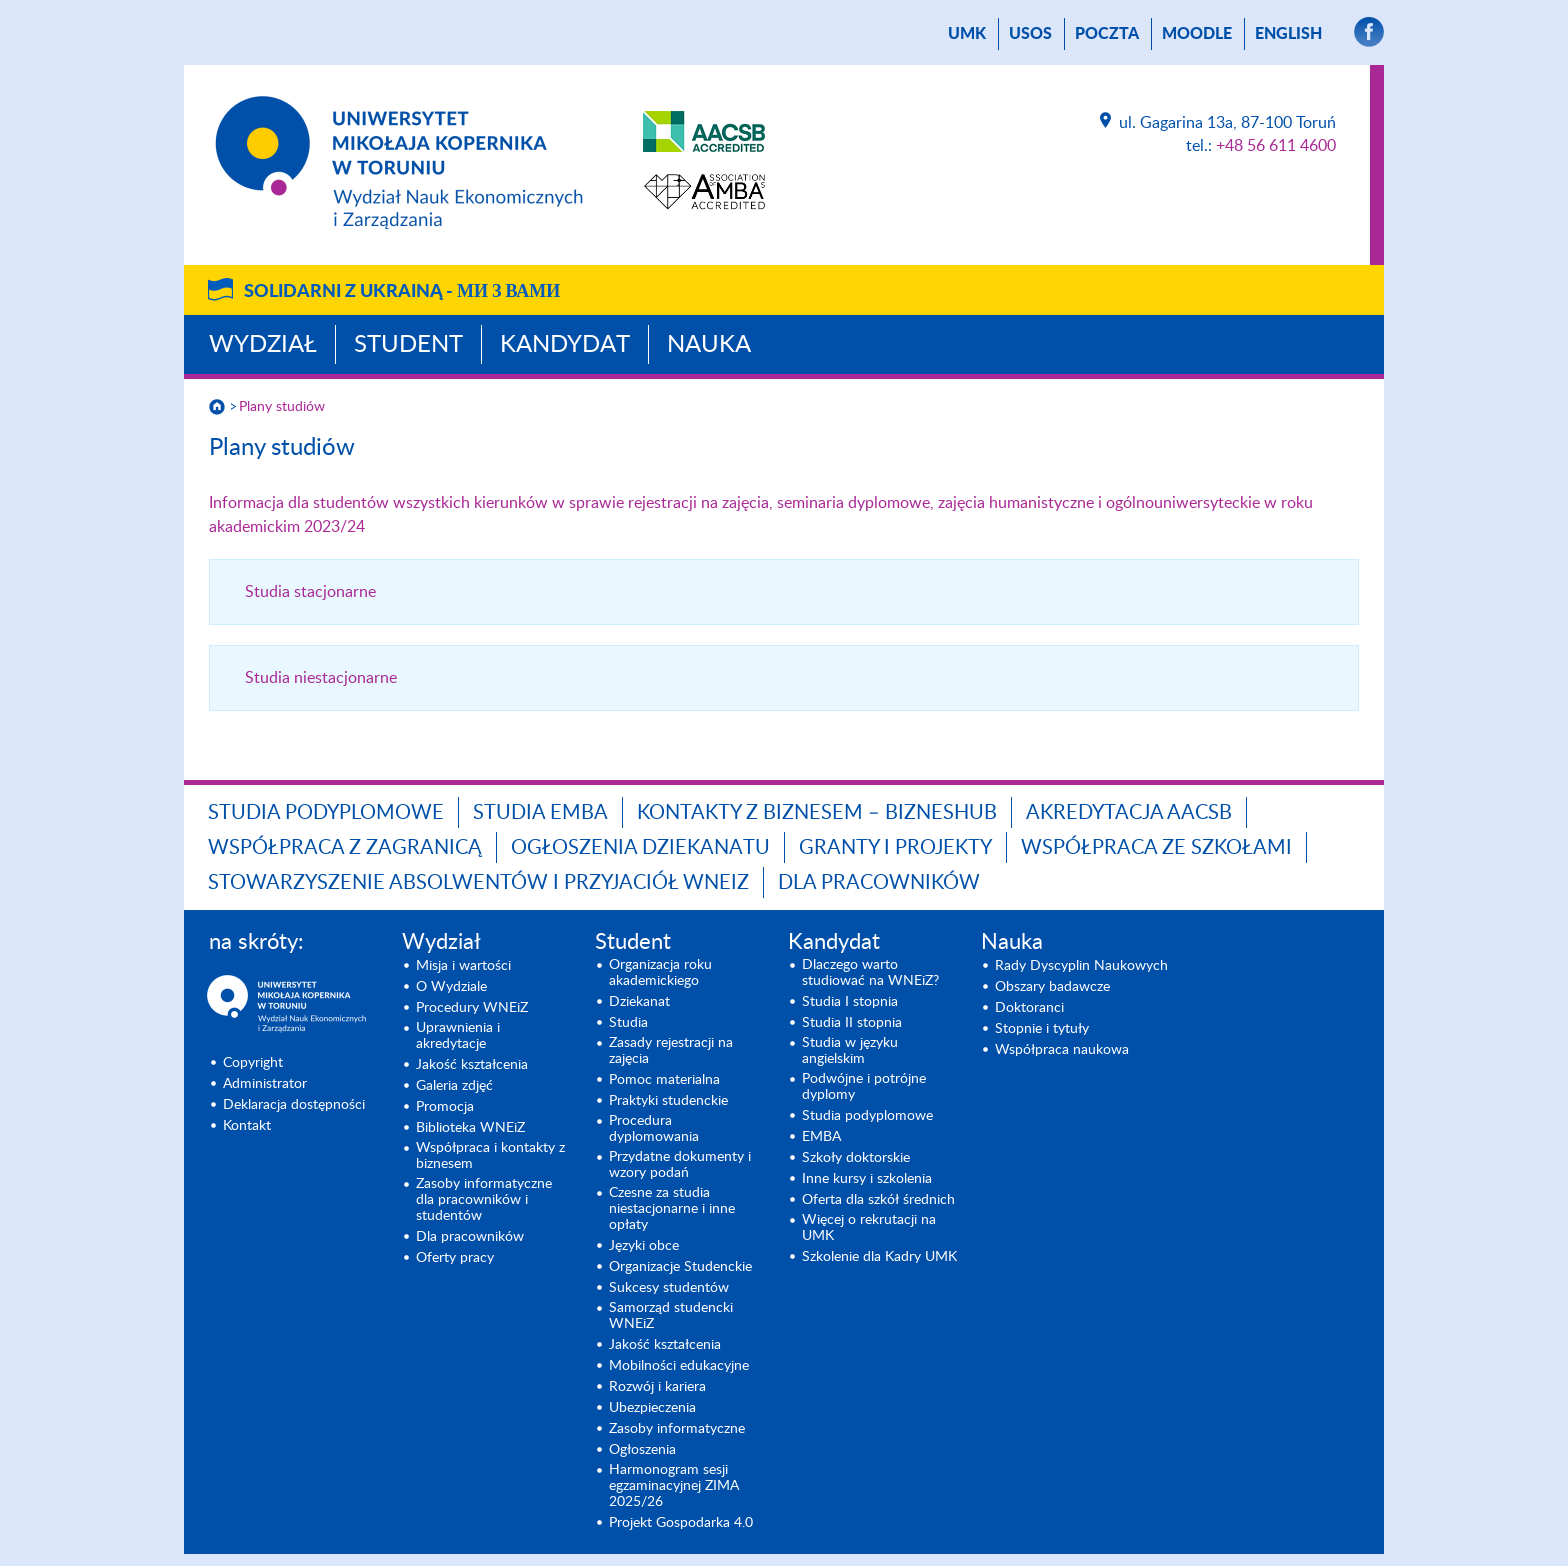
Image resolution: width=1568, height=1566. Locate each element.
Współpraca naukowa (1062, 1050)
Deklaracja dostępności (294, 1105)
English (1288, 34)
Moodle (1197, 34)
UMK (967, 34)
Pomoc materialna (664, 1080)
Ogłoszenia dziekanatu (640, 848)
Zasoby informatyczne (677, 1429)
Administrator (265, 1084)
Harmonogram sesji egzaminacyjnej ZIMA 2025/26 (674, 1486)
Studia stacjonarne (310, 592)
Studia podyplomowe (326, 813)
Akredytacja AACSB (1129, 813)
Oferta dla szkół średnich (878, 1200)
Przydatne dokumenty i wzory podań (680, 1165)
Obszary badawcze (1052, 987)
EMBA (821, 1137)
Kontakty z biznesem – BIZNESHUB (817, 813)
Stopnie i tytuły (1042, 1029)
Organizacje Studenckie (680, 1267)
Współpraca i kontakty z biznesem (490, 1156)
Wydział (263, 345)
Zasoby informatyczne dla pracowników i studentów (484, 1200)
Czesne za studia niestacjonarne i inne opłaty (672, 1209)
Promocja (445, 1107)
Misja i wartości (463, 966)
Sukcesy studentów (669, 1288)
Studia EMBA (540, 813)
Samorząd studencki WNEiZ (671, 1316)
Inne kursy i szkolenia (867, 1179)
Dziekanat (639, 1002)
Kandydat (565, 345)
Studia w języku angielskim (850, 1051)
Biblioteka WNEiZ (470, 1128)
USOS (1030, 34)
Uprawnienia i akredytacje (458, 1036)
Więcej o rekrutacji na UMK (869, 1228)
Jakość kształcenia (472, 1065)
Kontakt (247, 1126)
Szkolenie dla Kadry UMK (879, 1257)
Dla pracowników (879, 883)
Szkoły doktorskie (856, 1158)
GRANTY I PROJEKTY (895, 848)
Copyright (253, 1063)
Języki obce (644, 1246)
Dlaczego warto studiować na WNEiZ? (870, 973)
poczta (1107, 34)
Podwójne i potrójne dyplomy (864, 1087)
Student (408, 345)
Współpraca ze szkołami (1156, 848)
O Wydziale (451, 987)
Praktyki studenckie (668, 1101)
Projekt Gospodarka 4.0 (681, 1523)
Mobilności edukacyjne (679, 1366)
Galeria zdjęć (454, 1086)
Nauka (709, 345)
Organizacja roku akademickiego (660, 973)
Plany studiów (282, 407)
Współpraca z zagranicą (345, 848)
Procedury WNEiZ (472, 1008)
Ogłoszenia (642, 1450)
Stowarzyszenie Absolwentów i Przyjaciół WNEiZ (478, 883)
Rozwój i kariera (657, 1387)
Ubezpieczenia (652, 1408)
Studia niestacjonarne (321, 678)
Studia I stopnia (850, 1002)
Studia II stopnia (852, 1023)
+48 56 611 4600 (1276, 146)
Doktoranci (1029, 1008)
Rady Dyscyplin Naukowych (1081, 966)
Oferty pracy (455, 1258)
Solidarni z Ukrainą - (402, 292)
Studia (628, 1023)
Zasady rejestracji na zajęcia (671, 1051)
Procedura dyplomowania (654, 1129)
